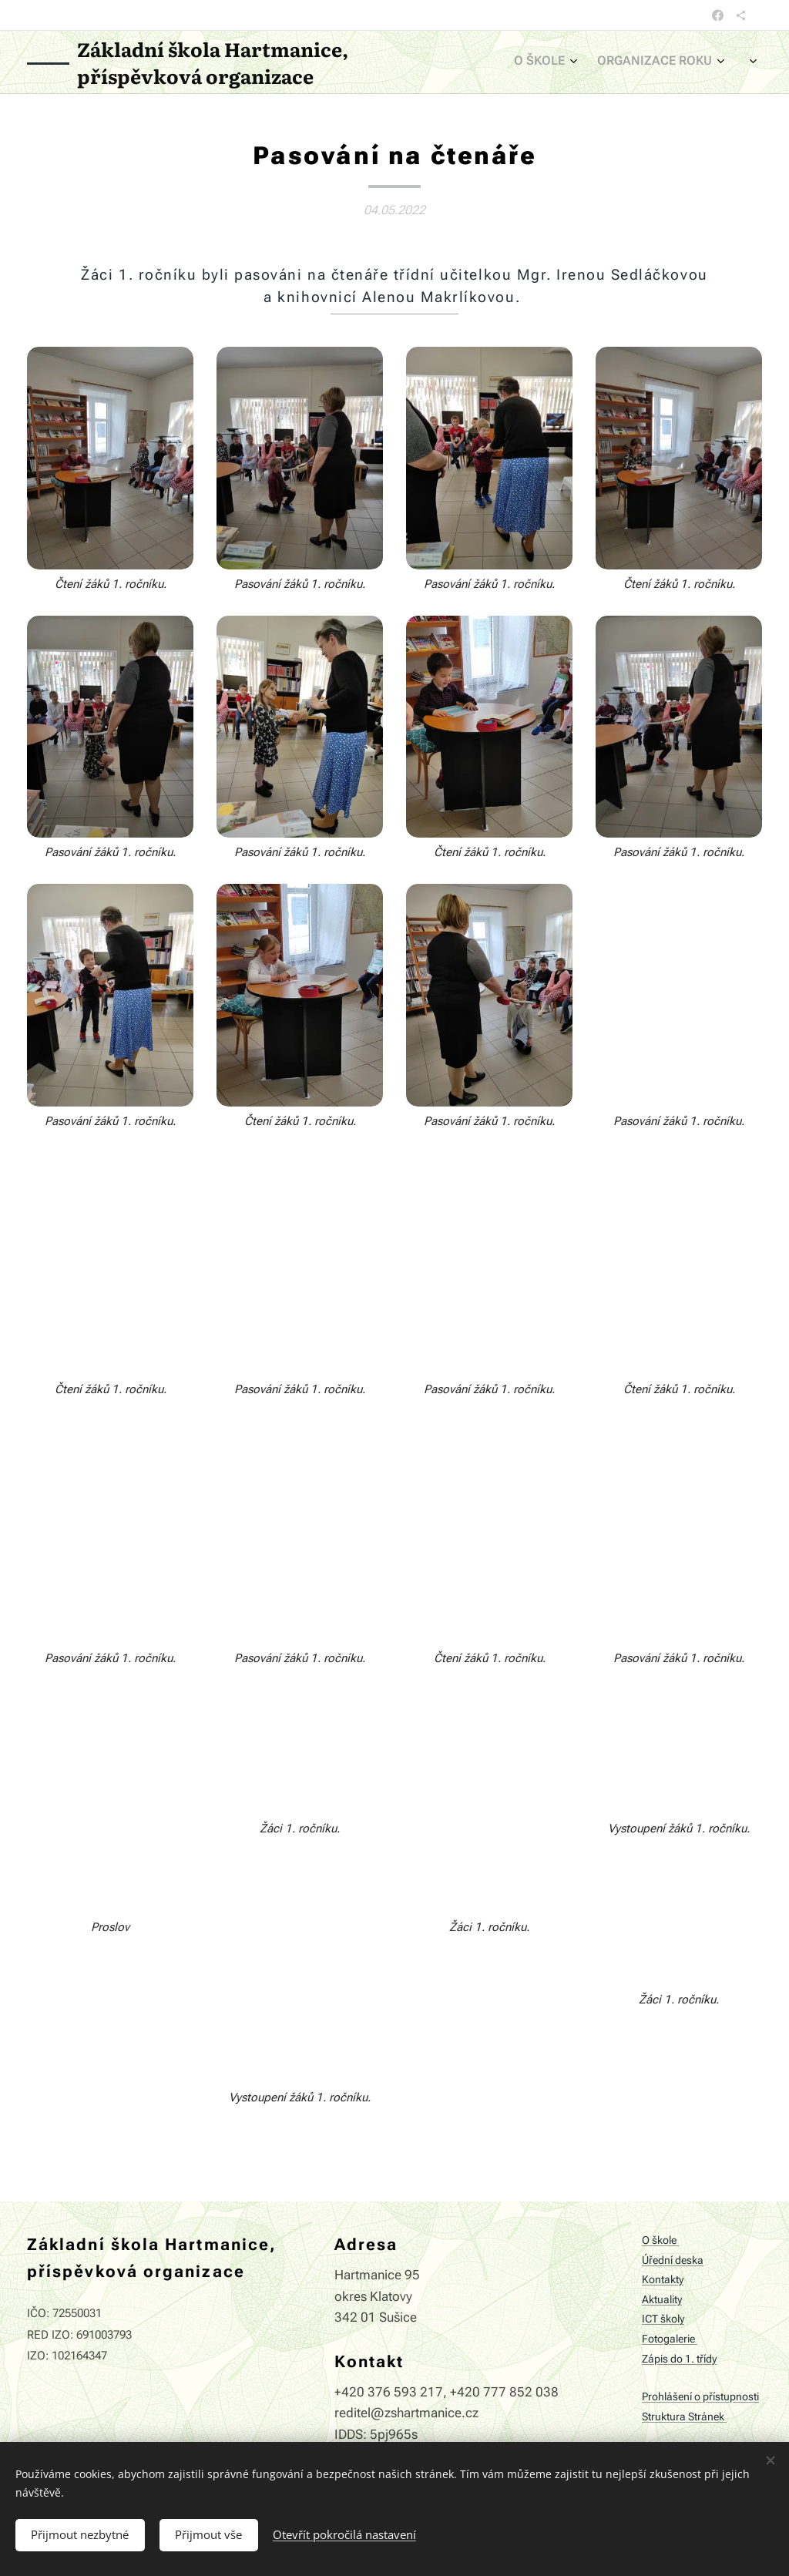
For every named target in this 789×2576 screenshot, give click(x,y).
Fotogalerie (669, 2339)
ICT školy (663, 2319)
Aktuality (662, 2299)
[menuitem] (638, 62)
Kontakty (662, 2279)
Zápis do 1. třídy (679, 2358)
